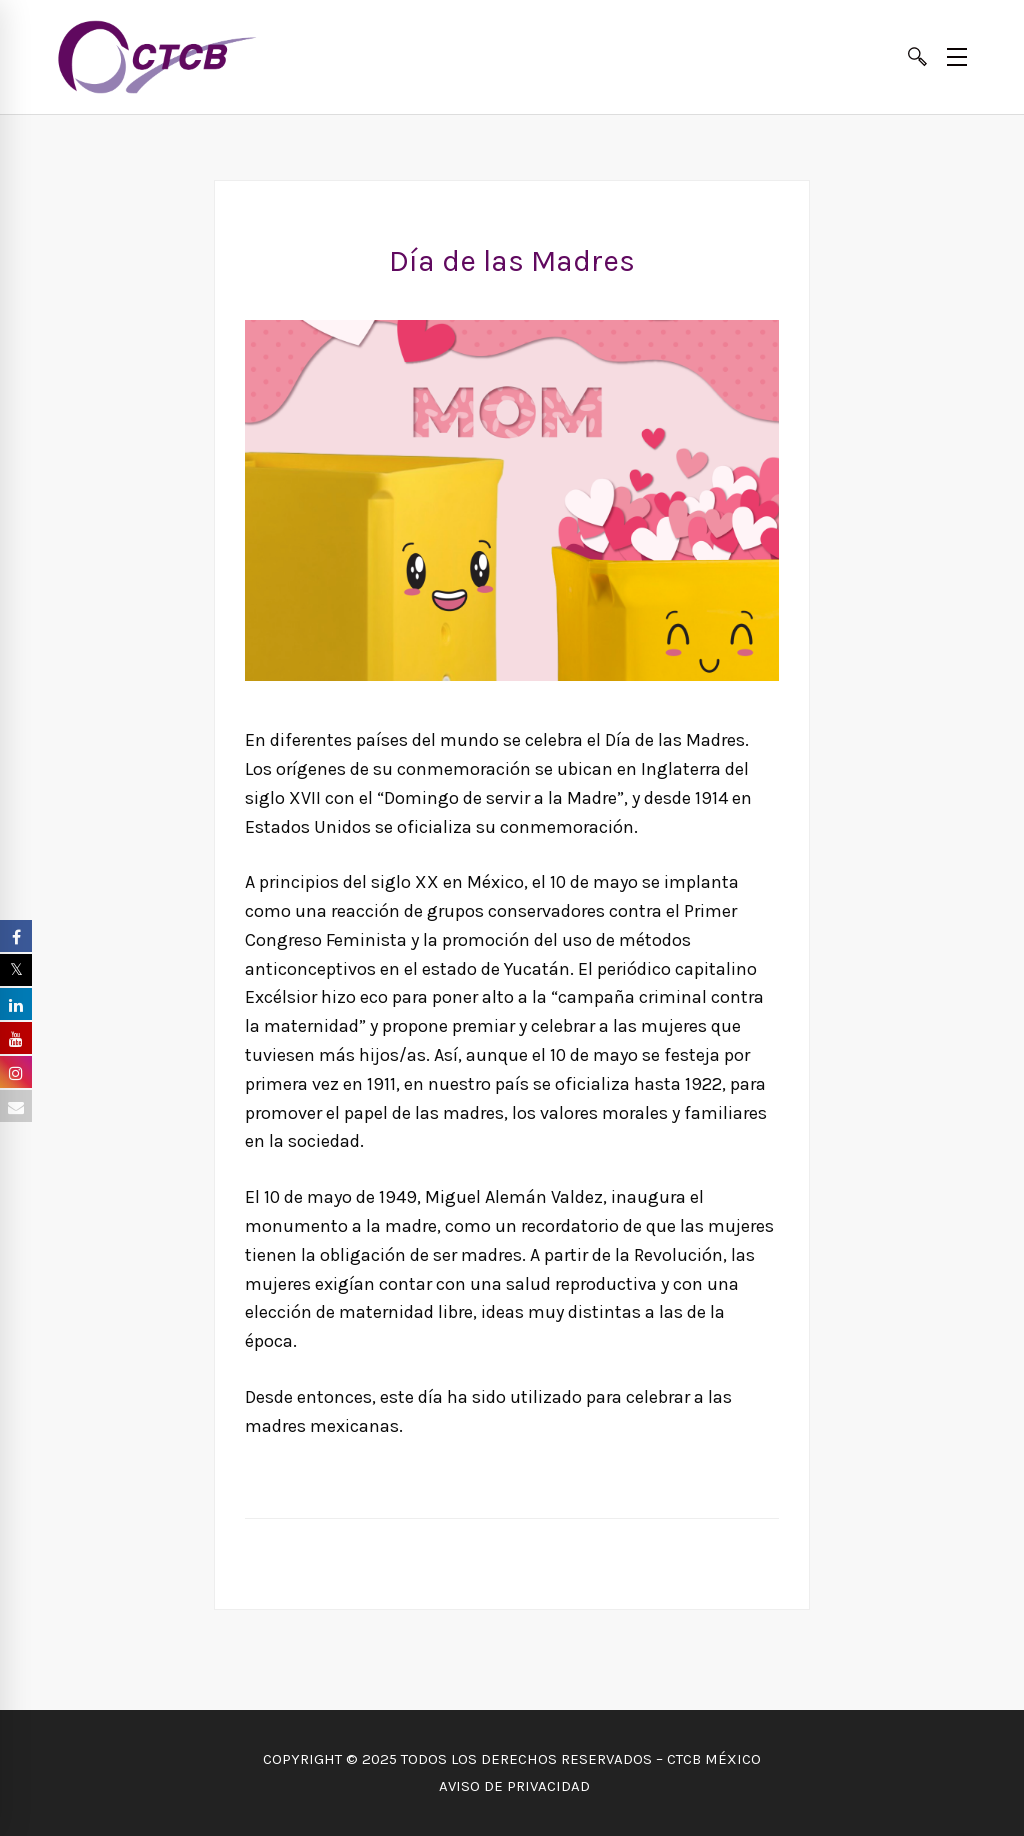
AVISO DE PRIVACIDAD (512, 1786)
